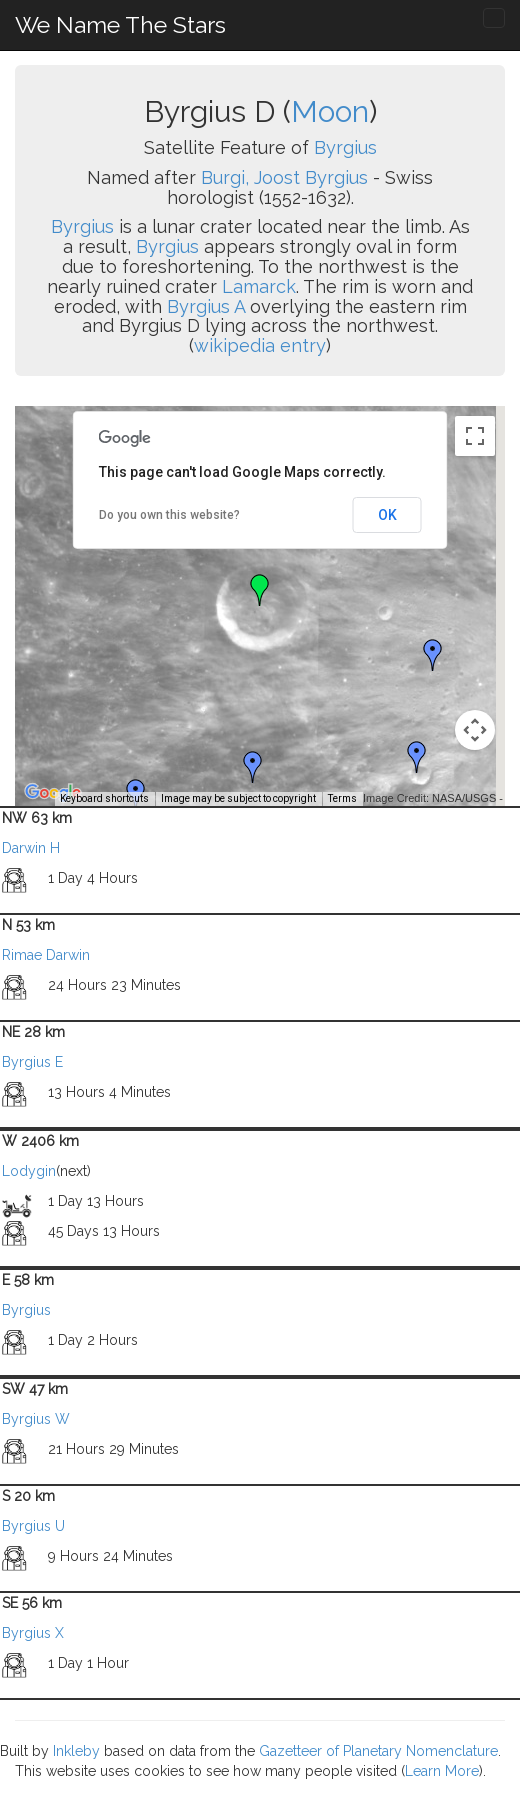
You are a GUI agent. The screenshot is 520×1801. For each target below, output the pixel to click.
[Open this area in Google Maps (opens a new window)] (53, 793)
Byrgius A (206, 306)
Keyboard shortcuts (104, 798)
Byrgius (345, 147)
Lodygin (29, 1171)
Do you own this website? (169, 515)
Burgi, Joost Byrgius (284, 177)
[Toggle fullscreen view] (475, 436)
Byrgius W (36, 1419)
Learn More (442, 1771)
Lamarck (259, 286)
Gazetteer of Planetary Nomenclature (378, 1751)
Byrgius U (33, 1526)
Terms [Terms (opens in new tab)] (342, 798)
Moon (330, 111)
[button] (433, 655)
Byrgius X (33, 1633)
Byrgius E (32, 1062)
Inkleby (76, 1751)
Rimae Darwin (46, 955)
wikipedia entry (260, 345)
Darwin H (31, 848)
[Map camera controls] (475, 730)
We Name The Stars (120, 24)
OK (387, 515)
